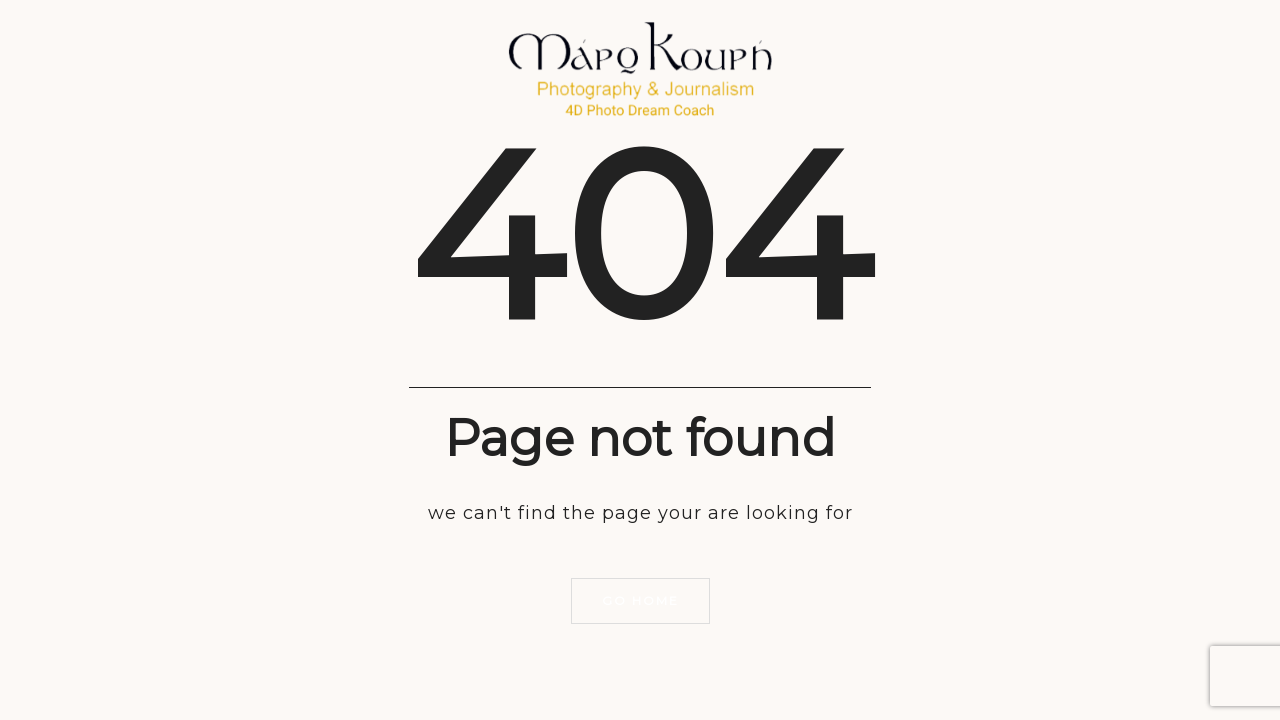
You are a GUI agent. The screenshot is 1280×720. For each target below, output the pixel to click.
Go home (640, 600)
